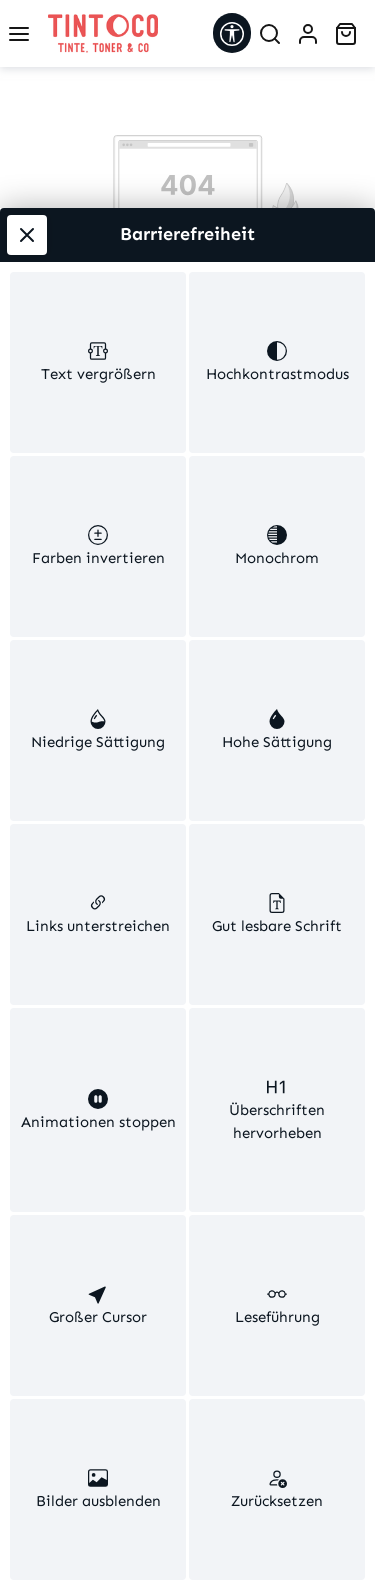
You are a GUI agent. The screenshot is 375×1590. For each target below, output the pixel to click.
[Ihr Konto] (308, 34)
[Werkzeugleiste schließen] (27, 186)
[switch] (98, 317)
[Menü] (19, 34)
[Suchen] (270, 34)
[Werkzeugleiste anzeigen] (232, 33)
